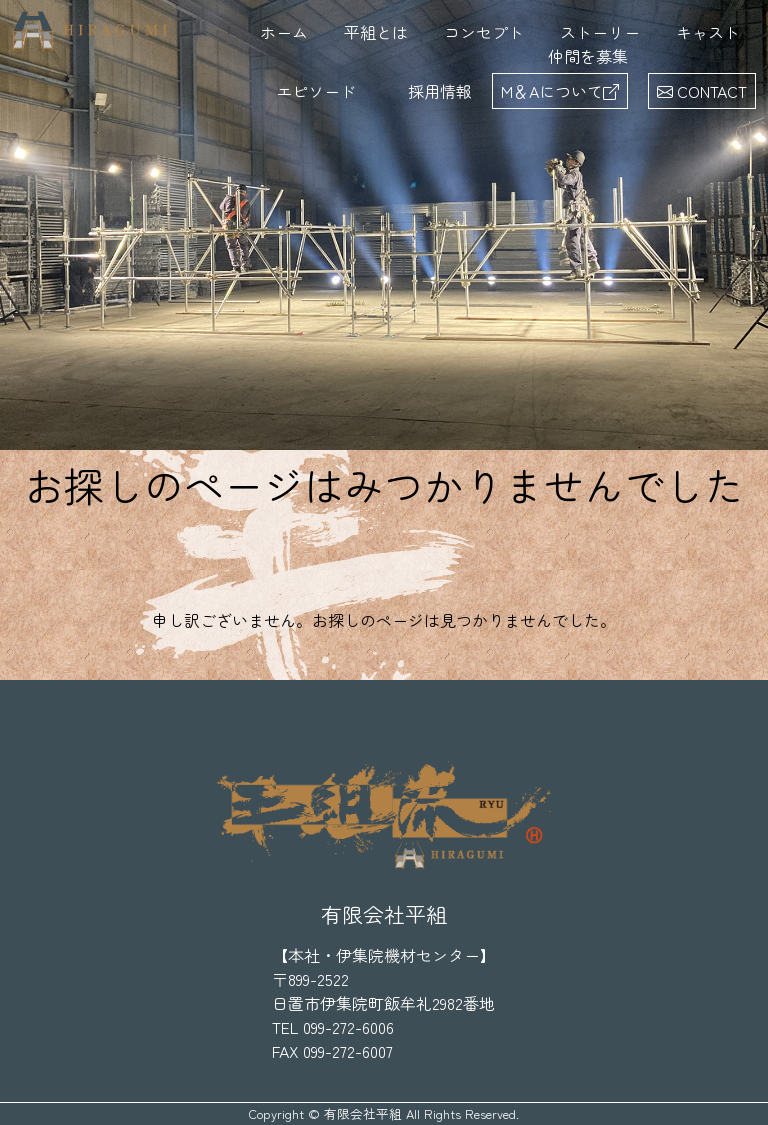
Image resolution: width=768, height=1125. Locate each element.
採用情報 (440, 91)
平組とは (376, 32)
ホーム (284, 32)
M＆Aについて (560, 91)
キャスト (708, 32)
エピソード (316, 91)
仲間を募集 (588, 56)
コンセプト (484, 32)
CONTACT (702, 91)
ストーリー (600, 32)
